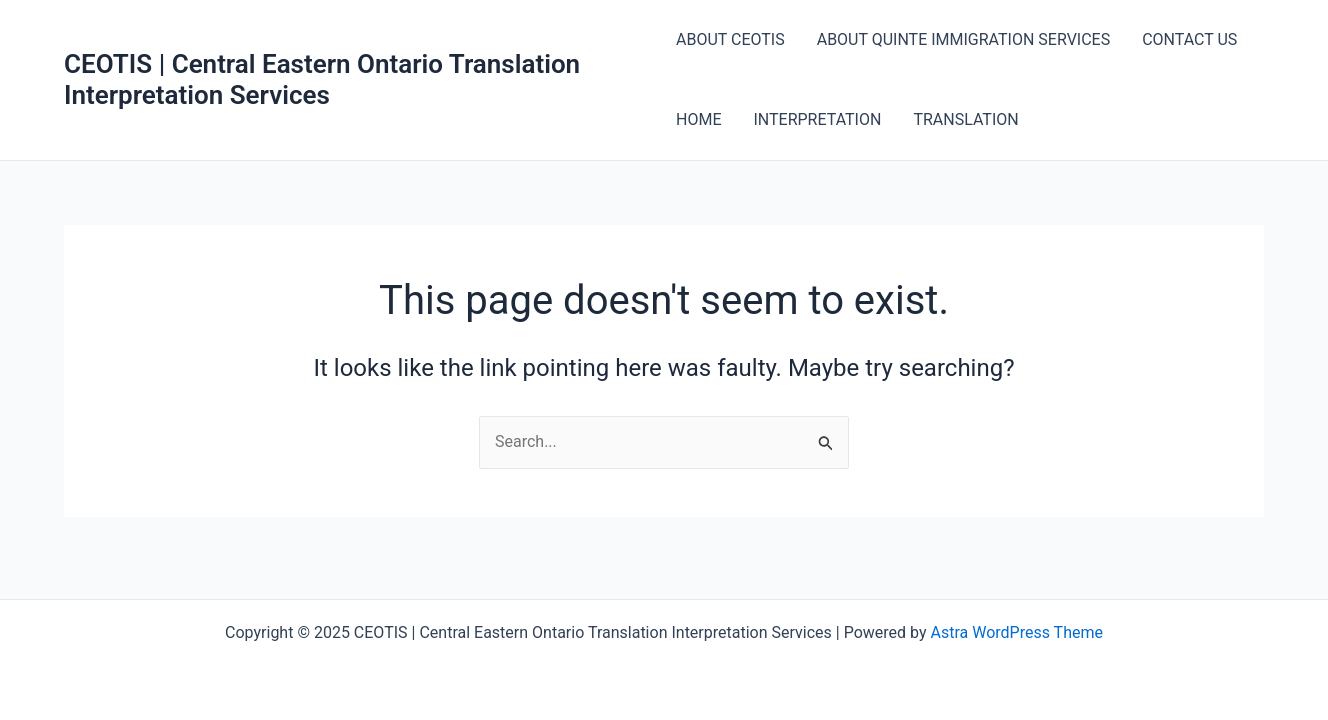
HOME (698, 119)
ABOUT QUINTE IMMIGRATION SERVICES (964, 39)
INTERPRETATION (817, 119)
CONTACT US (1189, 39)
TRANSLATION (965, 119)
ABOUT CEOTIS (730, 39)
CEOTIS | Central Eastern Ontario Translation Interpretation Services (322, 79)
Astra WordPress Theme (1016, 632)
